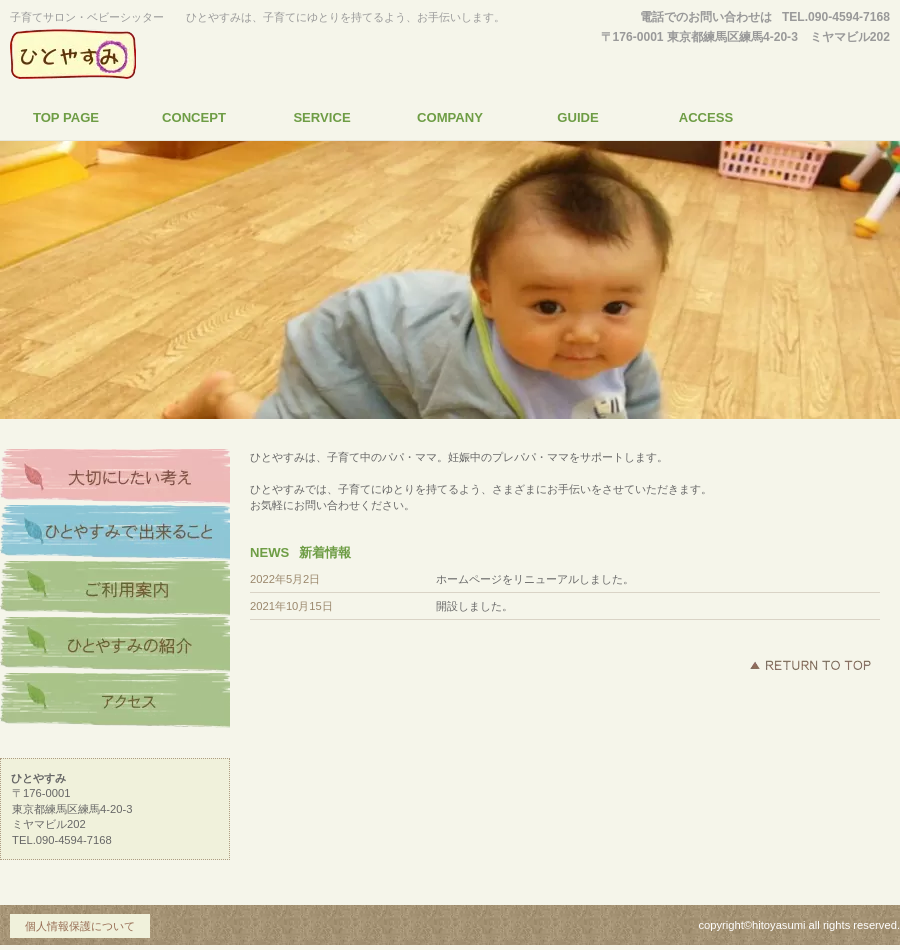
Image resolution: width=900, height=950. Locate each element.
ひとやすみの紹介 (115, 645)
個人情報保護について (80, 926)
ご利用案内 (115, 589)
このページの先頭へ (810, 665)
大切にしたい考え (115, 477)
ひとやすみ (195, 54)
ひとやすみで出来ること (115, 533)
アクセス (115, 701)
